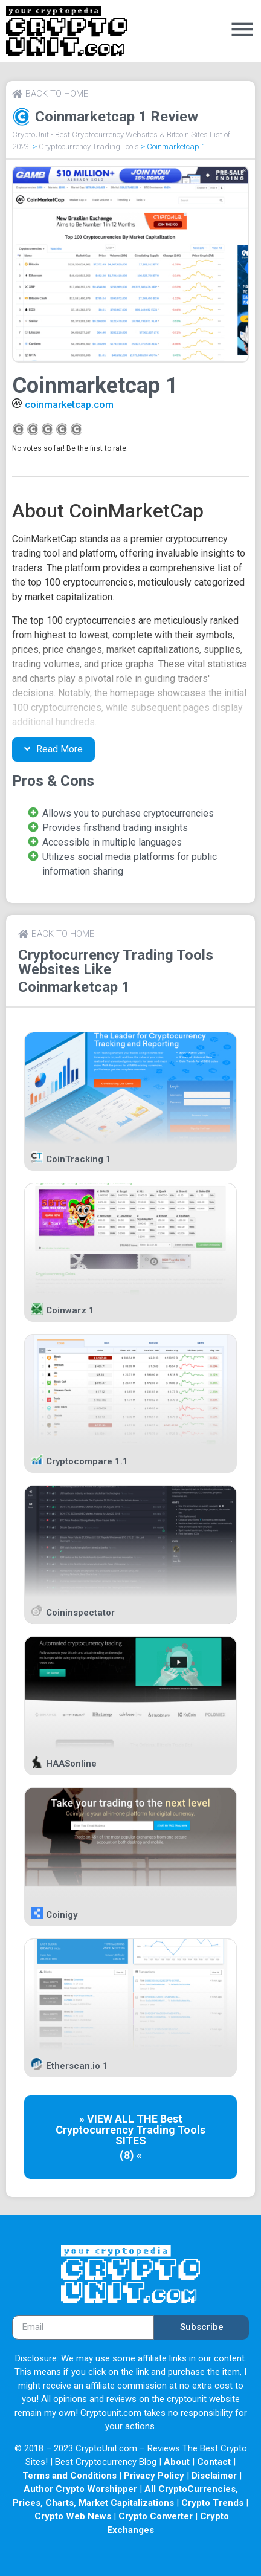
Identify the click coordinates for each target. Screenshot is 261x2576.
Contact (214, 2461)
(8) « (131, 2155)
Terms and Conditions (69, 2475)
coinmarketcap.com (69, 404)
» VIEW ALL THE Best (130, 2118)
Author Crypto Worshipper (80, 2489)
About (177, 2461)
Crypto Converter (155, 2516)
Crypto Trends (212, 2502)
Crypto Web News (72, 2516)
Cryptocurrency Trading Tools (89, 146)
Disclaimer (214, 2475)
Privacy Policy (154, 2475)
